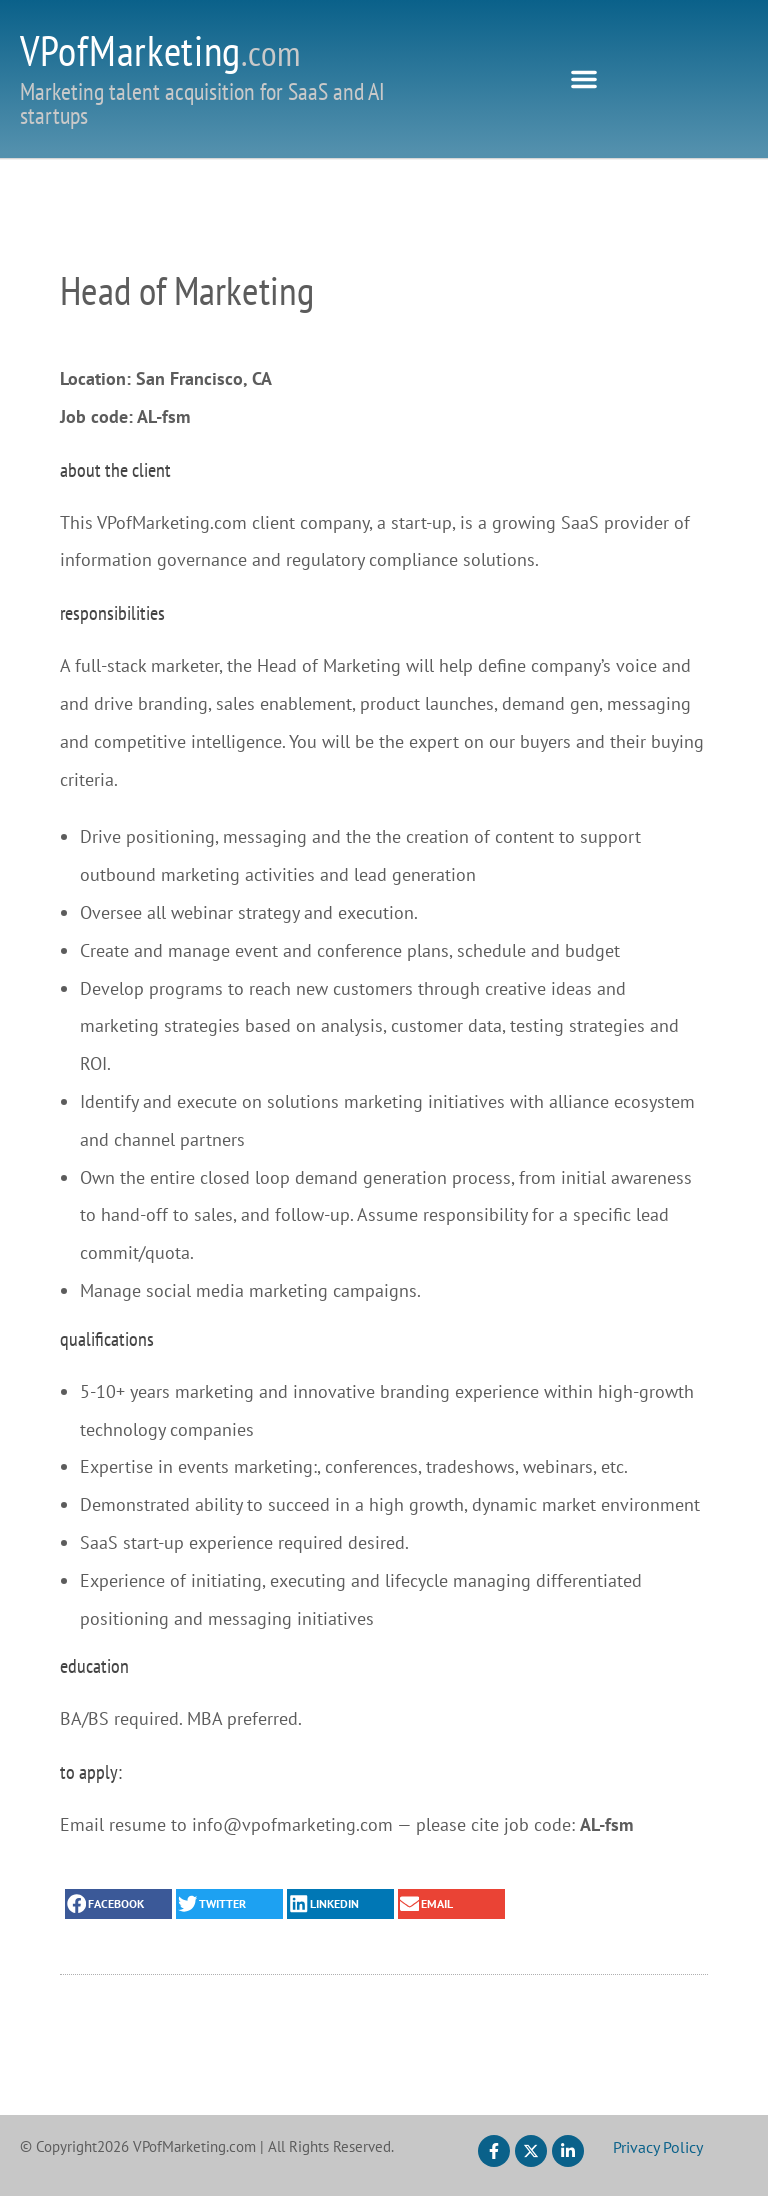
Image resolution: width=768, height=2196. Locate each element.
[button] (584, 79)
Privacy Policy (658, 2147)
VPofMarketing (160, 50)
